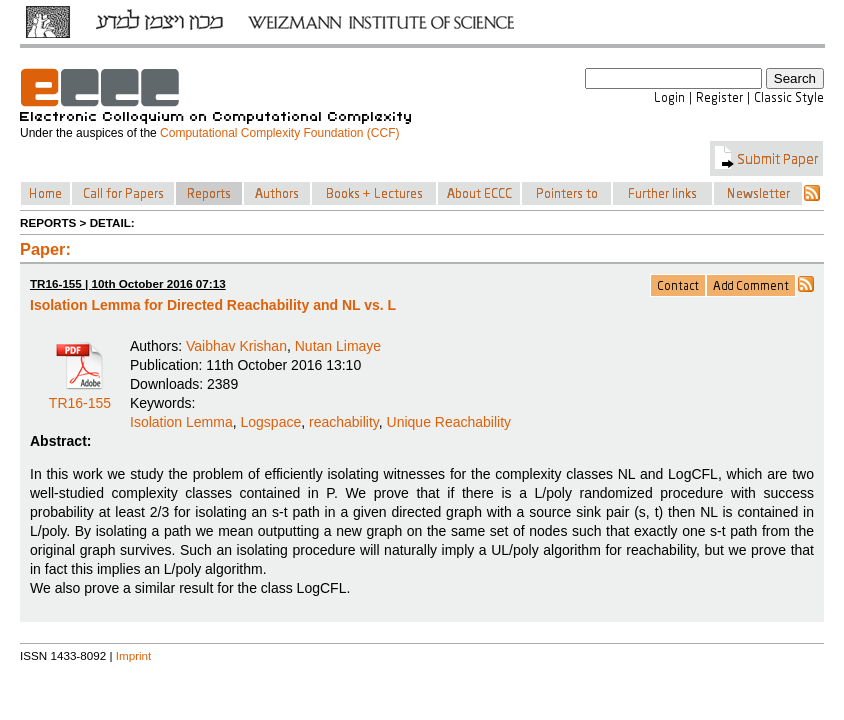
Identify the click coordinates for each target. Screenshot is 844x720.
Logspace (271, 422)
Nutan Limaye (338, 346)
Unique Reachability (449, 422)
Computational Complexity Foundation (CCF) (279, 133)
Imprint (134, 655)
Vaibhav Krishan (236, 346)
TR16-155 (80, 396)
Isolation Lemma (181, 422)
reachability (344, 422)
